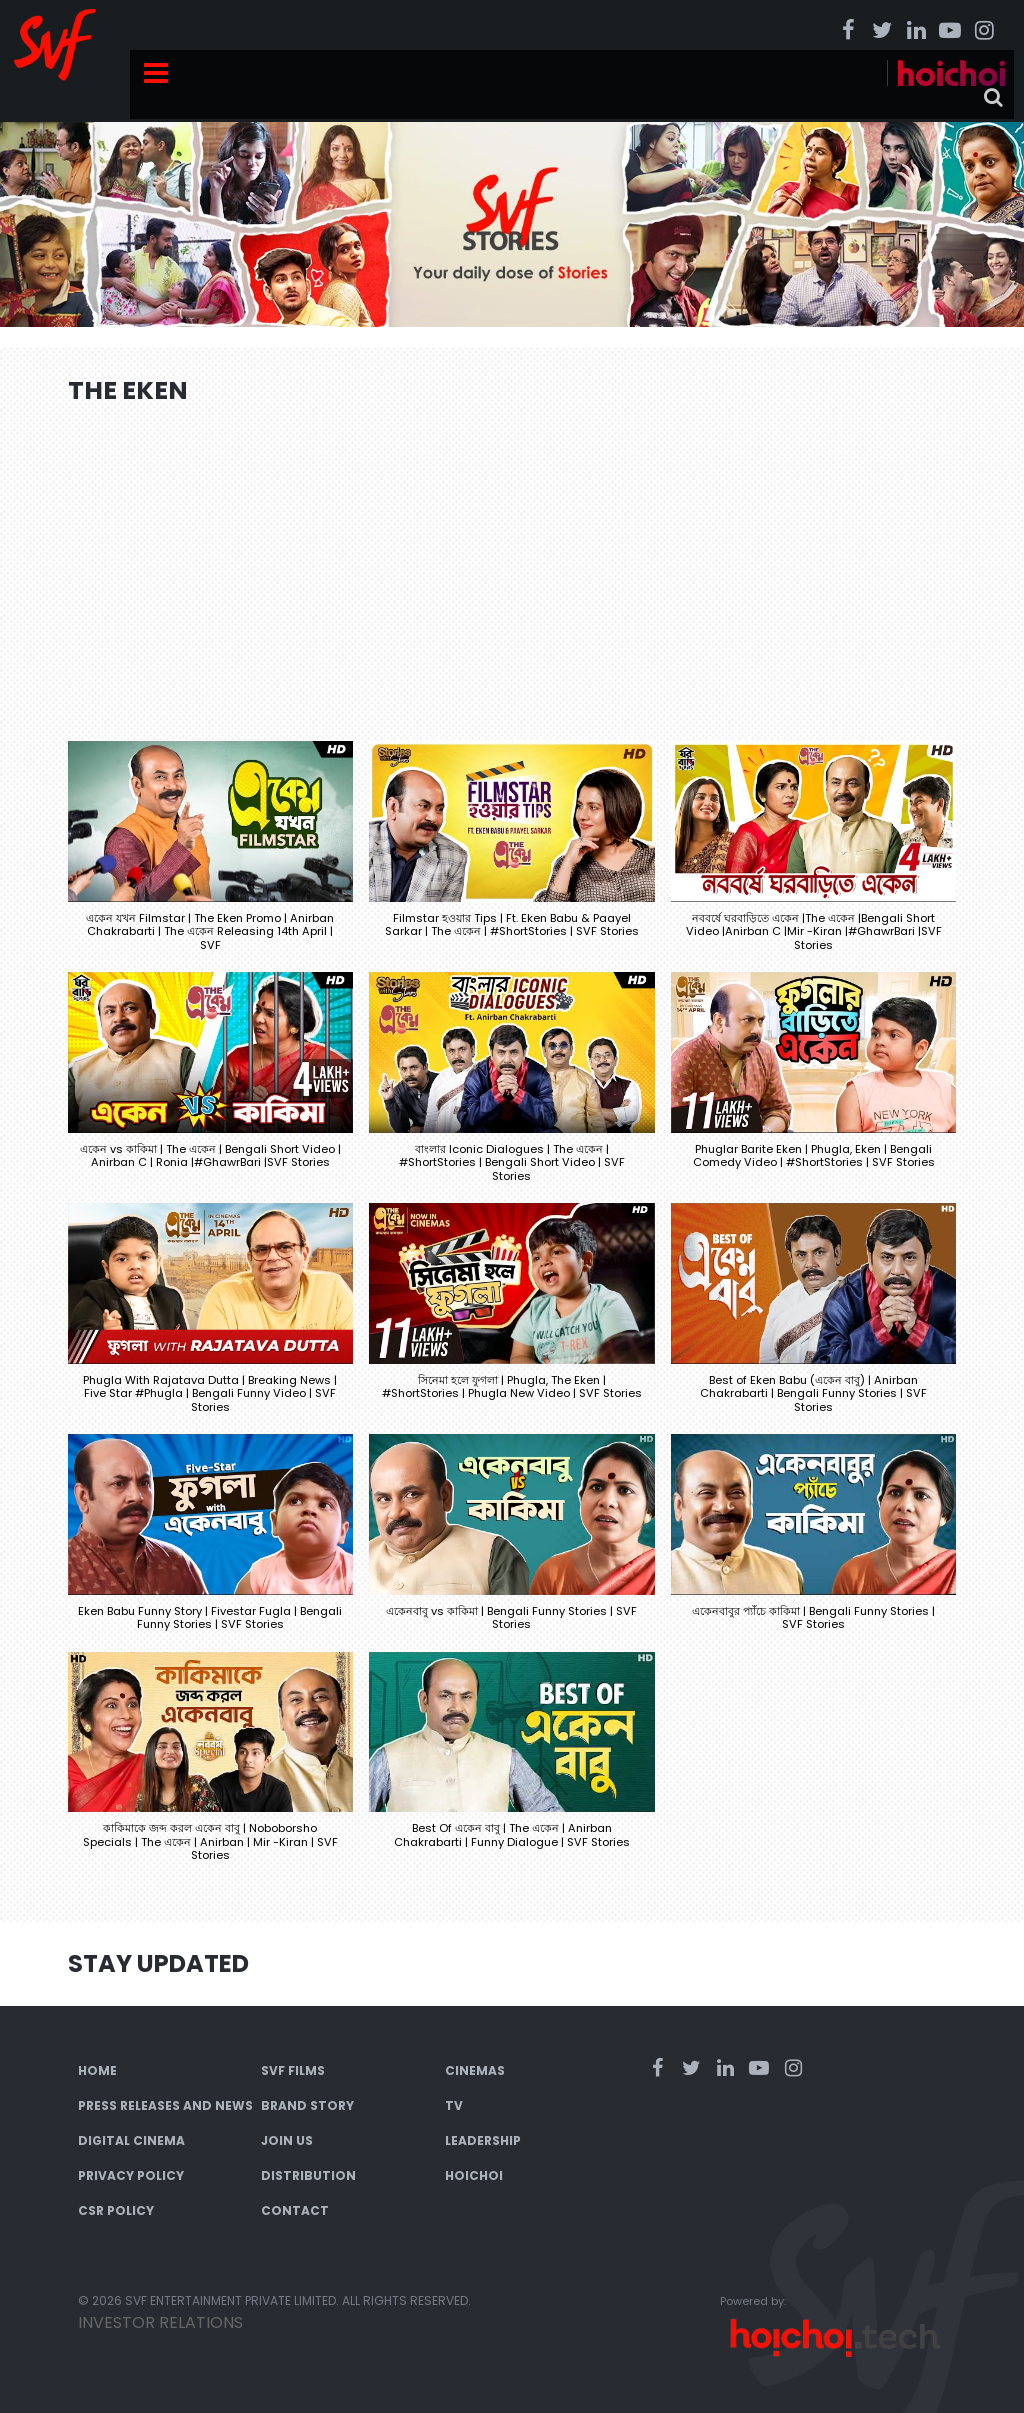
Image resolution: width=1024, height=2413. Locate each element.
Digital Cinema (131, 2140)
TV (454, 2105)
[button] (211, 856)
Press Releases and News (165, 2105)
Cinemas (475, 2070)
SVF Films (293, 2070)
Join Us (287, 2140)
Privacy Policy (131, 2175)
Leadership (483, 2140)
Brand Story (307, 2105)
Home (97, 2070)
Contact (295, 2210)
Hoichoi (474, 2175)
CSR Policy (116, 2210)
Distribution (308, 2175)
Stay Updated (158, 1963)
